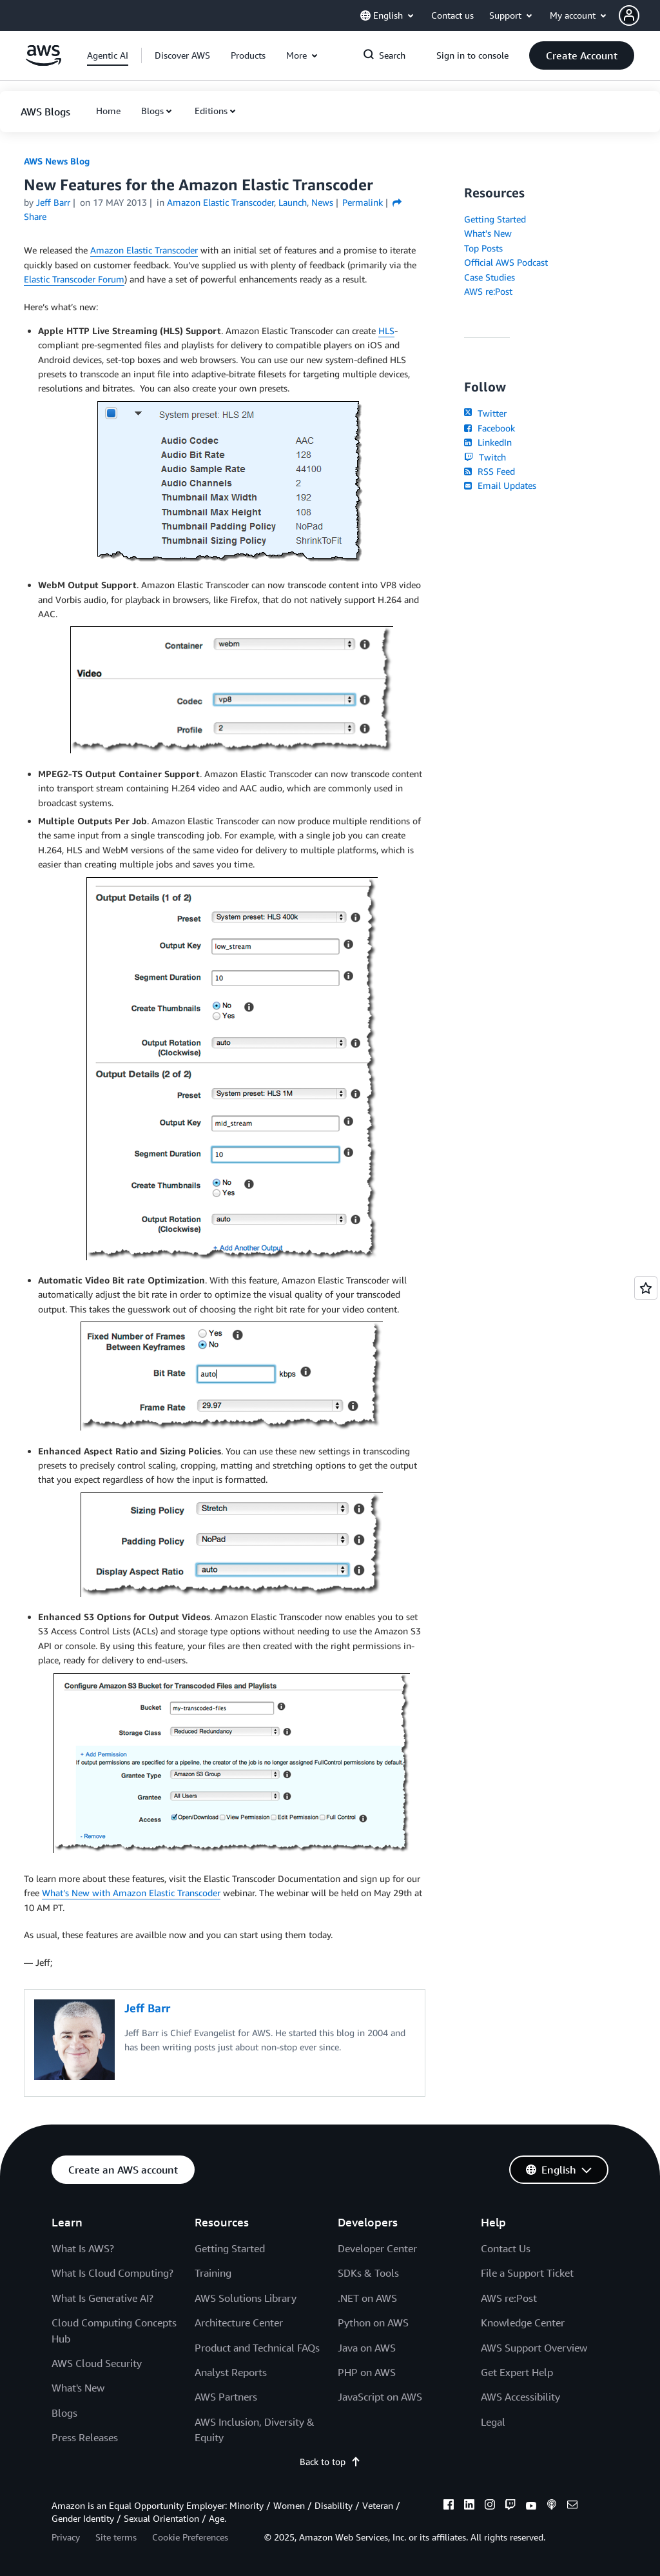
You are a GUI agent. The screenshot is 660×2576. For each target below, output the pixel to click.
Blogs (152, 110)
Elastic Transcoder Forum (74, 278)
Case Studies (489, 277)
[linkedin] (469, 2506)
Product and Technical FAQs (257, 2347)
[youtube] (531, 2506)
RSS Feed (489, 471)
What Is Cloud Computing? (112, 2272)
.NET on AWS (367, 2298)
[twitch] (510, 2506)
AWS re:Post (488, 291)
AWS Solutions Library (245, 2298)
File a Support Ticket (527, 2272)
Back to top (330, 2461)
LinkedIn (487, 442)
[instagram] (490, 2506)
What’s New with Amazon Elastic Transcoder (131, 1892)
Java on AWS (367, 2347)
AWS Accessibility (520, 2396)
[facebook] (448, 2506)
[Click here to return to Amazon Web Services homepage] (43, 62)
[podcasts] (552, 2506)
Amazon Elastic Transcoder (144, 249)
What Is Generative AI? (102, 2298)
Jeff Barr (53, 202)
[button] (639, 15)
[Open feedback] (645, 1288)
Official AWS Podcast (506, 262)
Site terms (116, 2536)
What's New (488, 233)
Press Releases (85, 2437)
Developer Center (377, 2248)
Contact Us (505, 2248)
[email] (572, 2506)
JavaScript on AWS (380, 2396)
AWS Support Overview (534, 2347)
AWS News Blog (57, 160)
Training (213, 2272)
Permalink (362, 202)
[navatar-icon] (629, 15)
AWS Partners (226, 2396)
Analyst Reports (231, 2372)
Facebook (489, 427)
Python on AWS (373, 2322)
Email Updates (500, 485)
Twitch (484, 456)
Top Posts (483, 248)
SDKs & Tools (368, 2272)
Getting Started (495, 218)
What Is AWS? (83, 2248)
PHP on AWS (367, 2372)
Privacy (66, 2536)
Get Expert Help (517, 2372)
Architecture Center (239, 2322)
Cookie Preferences (190, 2536)
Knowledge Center (523, 2322)
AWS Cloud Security (97, 2363)
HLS (386, 330)
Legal (493, 2421)
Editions (211, 110)
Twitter (485, 413)
